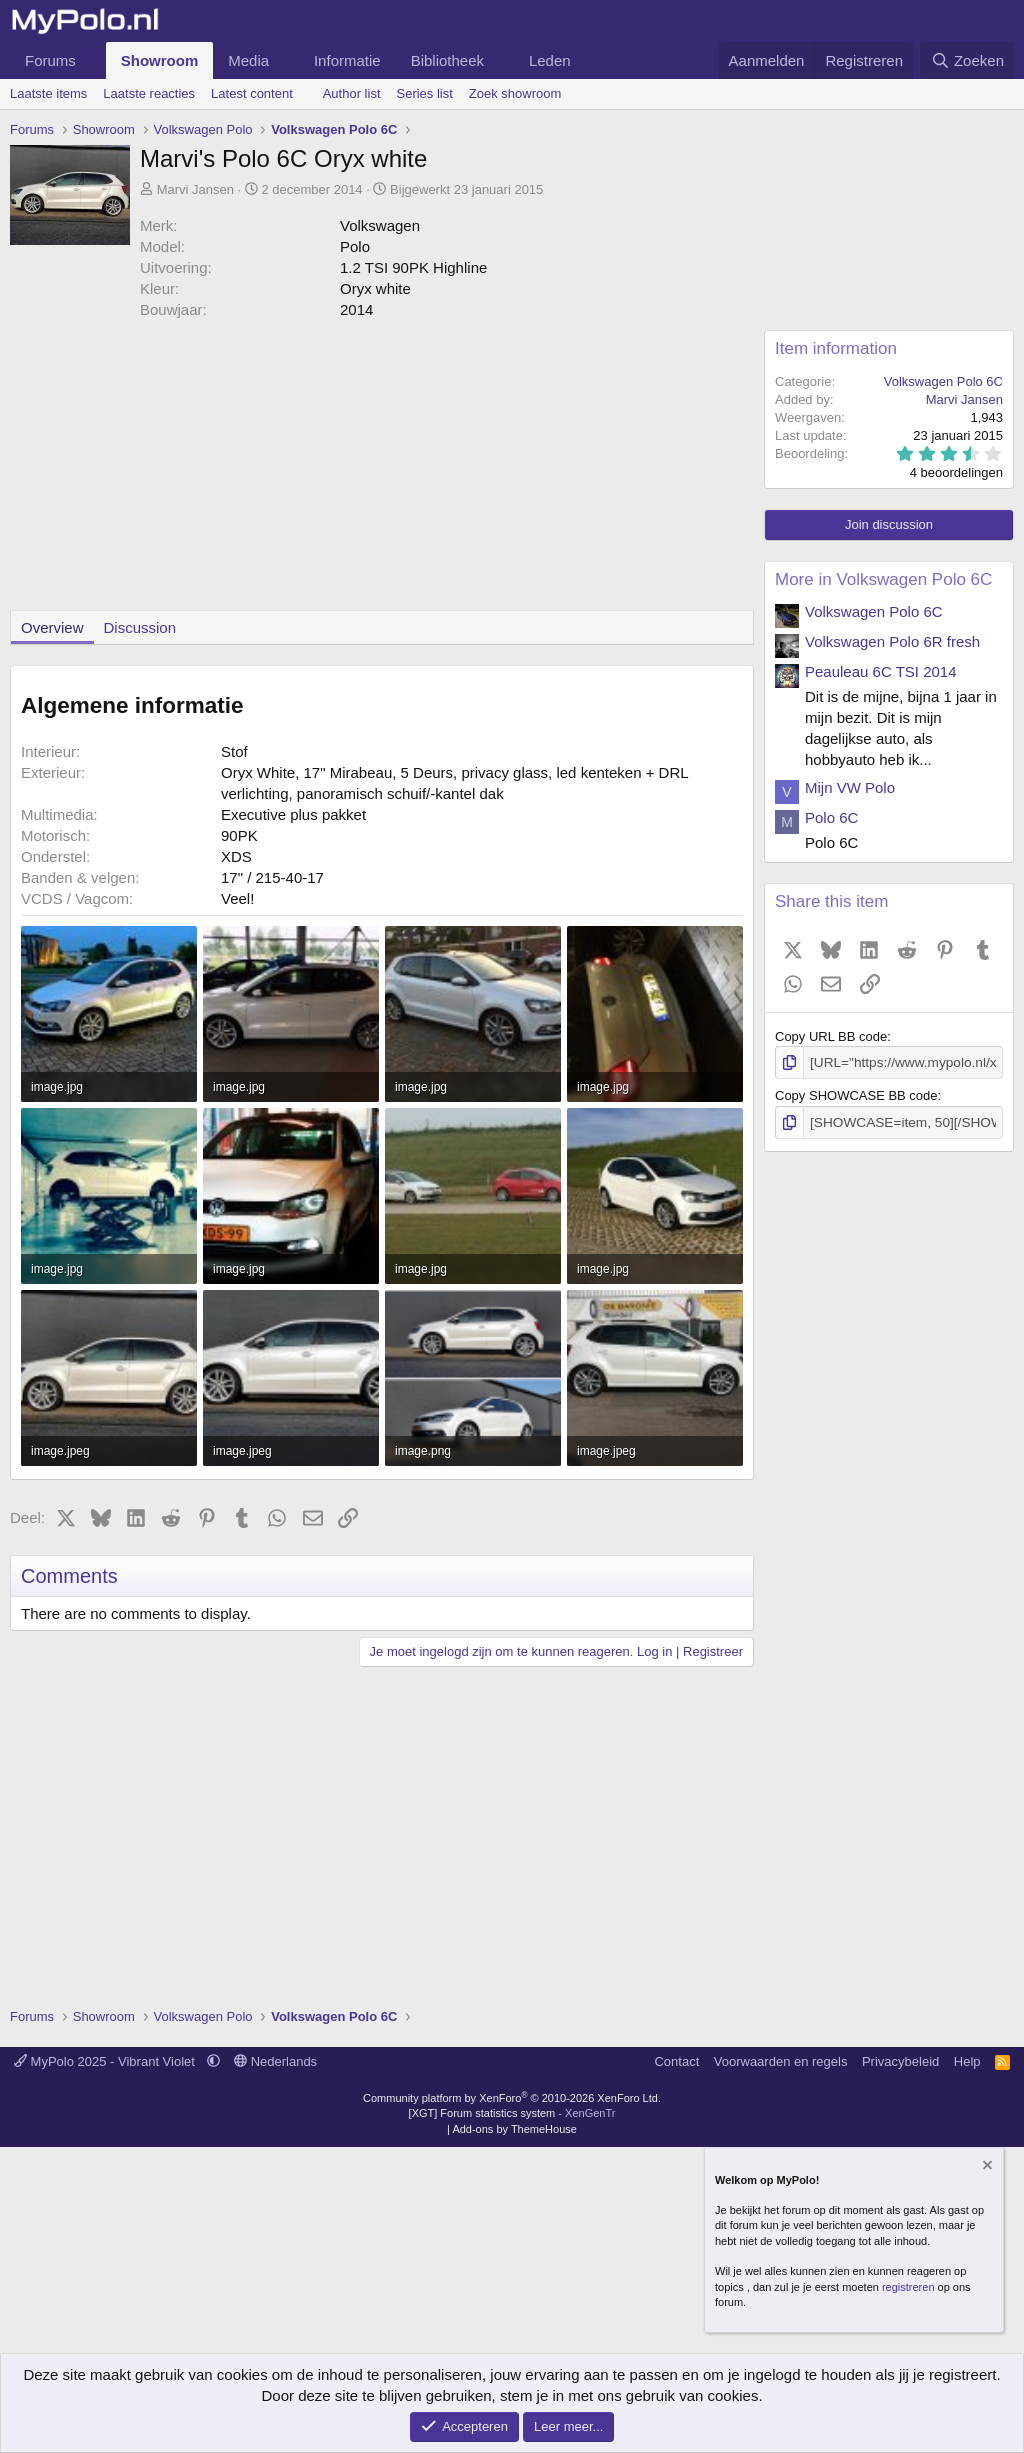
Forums (50, 60)
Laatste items (48, 93)
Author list (352, 93)
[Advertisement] (377, 470)
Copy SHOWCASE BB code (856, 1094)
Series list (425, 93)
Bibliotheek (447, 60)
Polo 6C (831, 817)
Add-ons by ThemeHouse (514, 2129)
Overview (52, 627)
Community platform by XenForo (512, 2098)
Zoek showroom (515, 93)
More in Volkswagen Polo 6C (883, 579)
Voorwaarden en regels (781, 2061)
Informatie (347, 60)
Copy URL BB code (831, 1036)
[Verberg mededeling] (986, 2167)
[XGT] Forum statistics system (512, 2113)
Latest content (252, 93)
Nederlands (275, 2061)
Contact (676, 2061)
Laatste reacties (149, 93)
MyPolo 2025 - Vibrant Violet (106, 2061)
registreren (908, 2287)
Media (248, 60)
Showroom (160, 60)
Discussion (140, 627)
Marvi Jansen (195, 189)
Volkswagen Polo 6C (943, 381)
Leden (550, 60)
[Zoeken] (967, 60)
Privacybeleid (900, 2061)
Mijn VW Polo (850, 787)
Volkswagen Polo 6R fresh (892, 641)
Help (967, 2061)
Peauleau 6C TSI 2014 (881, 671)
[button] (92, 60)
